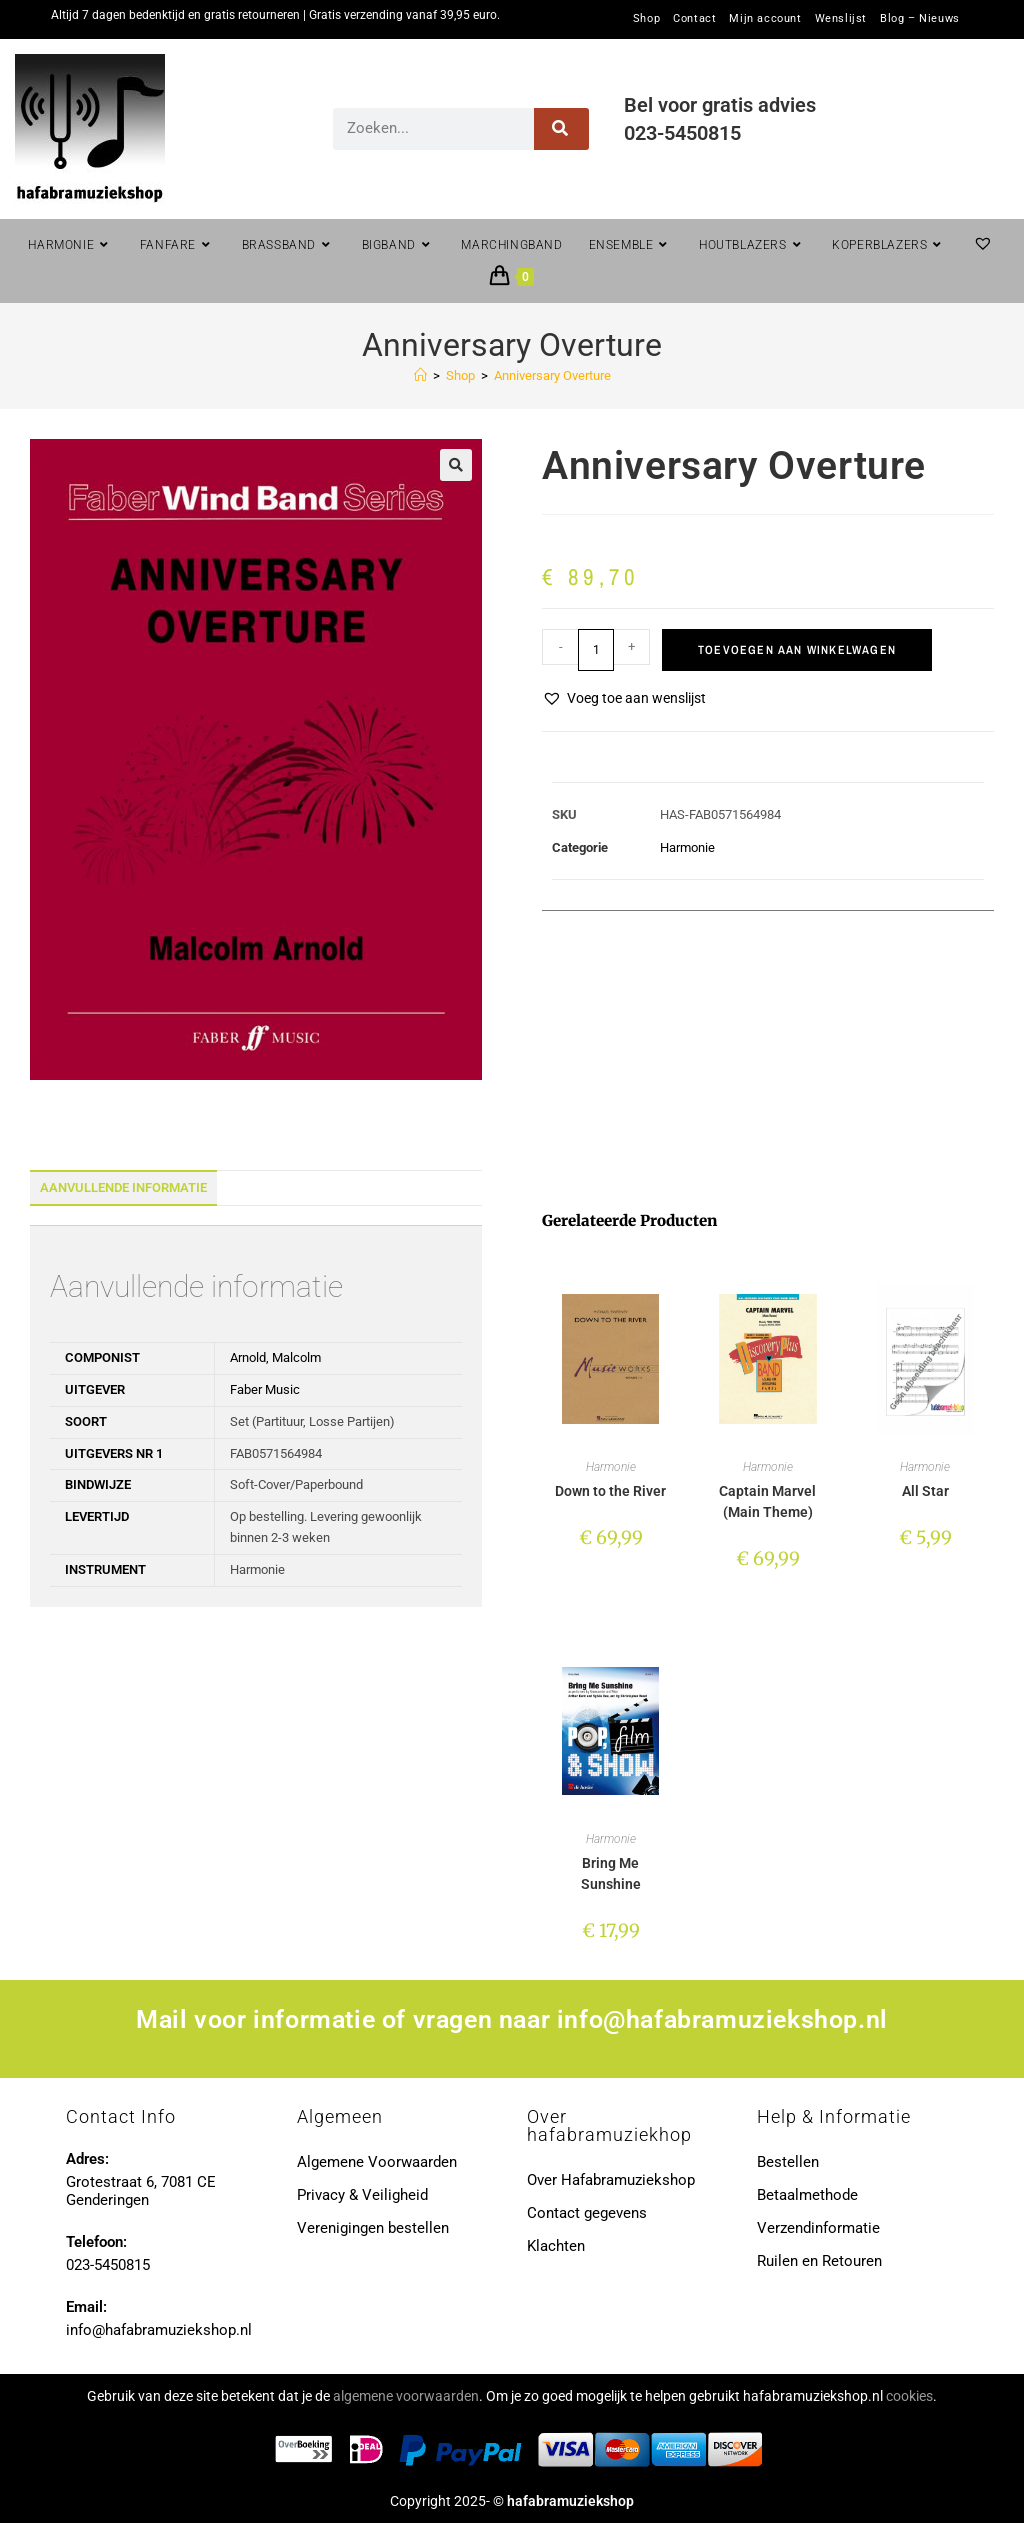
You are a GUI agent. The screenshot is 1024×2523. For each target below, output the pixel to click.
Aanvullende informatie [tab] (123, 1187)
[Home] (420, 375)
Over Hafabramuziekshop (611, 2180)
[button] (456, 465)
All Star (925, 1491)
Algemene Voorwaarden (377, 2162)
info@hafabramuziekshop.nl (722, 2019)
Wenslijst (841, 19)
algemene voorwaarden (406, 2396)
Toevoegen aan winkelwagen (797, 650)
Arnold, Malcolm (275, 1357)
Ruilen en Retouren (819, 2261)
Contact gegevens (587, 2213)
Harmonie (687, 847)
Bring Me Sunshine (611, 1873)
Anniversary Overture (552, 375)
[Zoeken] (561, 129)
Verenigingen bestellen (373, 2228)
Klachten (556, 2246)
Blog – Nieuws (920, 19)
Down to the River (610, 1491)
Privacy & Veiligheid (362, 2195)
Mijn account (765, 19)
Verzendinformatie (818, 2228)
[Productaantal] (596, 650)
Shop (646, 19)
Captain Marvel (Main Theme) (767, 1501)
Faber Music (265, 1389)
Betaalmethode (807, 2195)
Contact (694, 19)
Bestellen (788, 2162)
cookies (909, 2396)
